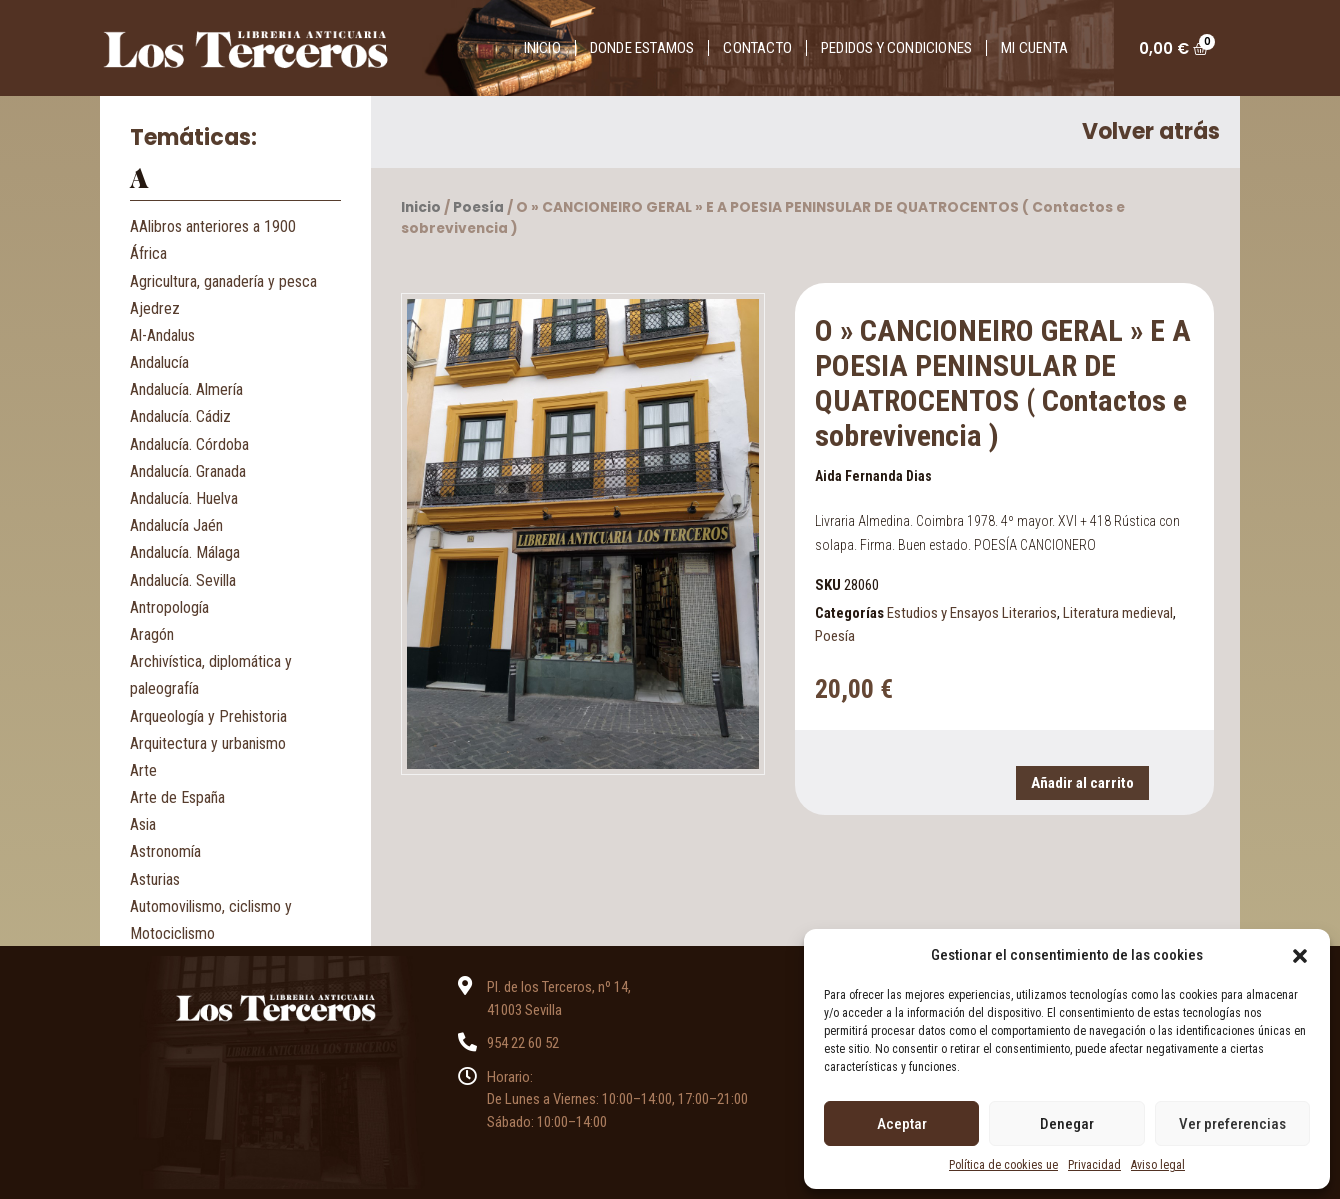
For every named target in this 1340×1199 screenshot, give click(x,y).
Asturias (155, 879)
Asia (143, 824)
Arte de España (177, 797)
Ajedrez (155, 308)
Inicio (542, 48)
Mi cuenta (1034, 48)
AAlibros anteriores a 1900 (213, 226)
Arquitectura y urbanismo (208, 743)
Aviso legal (1158, 1165)
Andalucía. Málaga (185, 552)
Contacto (757, 48)
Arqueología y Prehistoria (208, 716)
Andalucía (159, 362)
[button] (1300, 955)
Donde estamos (642, 48)
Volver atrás (1151, 131)
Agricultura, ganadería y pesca (223, 281)
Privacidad (1094, 1165)
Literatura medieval (1118, 613)
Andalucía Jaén (176, 525)
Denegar (1067, 1124)
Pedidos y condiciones (896, 48)
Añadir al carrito (1082, 783)
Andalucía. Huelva (184, 498)
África (148, 253)
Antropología (169, 607)
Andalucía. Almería (186, 389)
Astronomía (165, 851)
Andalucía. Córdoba (189, 444)
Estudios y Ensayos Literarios (972, 613)
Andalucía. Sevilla (183, 580)
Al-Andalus (162, 335)
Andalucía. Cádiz (180, 416)
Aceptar (902, 1124)
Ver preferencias (1232, 1124)
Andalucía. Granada (188, 471)
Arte (143, 770)
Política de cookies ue (1003, 1165)
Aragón (152, 634)
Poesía (478, 207)
